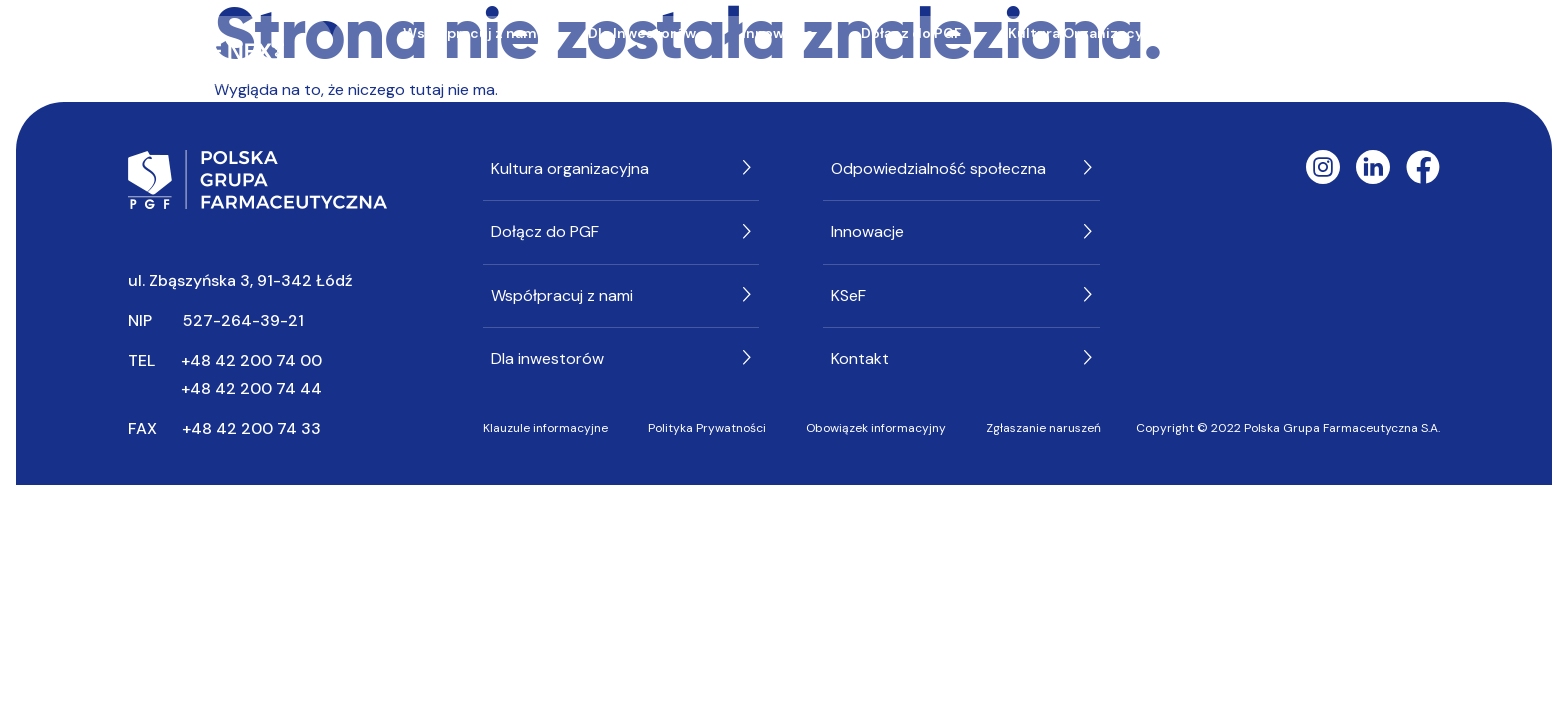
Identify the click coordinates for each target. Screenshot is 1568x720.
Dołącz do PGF (911, 33)
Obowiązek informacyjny (876, 428)
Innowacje (778, 33)
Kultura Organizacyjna (1086, 33)
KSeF (910, 67)
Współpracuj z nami (472, 33)
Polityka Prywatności (707, 428)
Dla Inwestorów (642, 33)
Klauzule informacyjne (545, 428)
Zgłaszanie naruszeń (1043, 428)
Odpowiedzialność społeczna (1314, 33)
